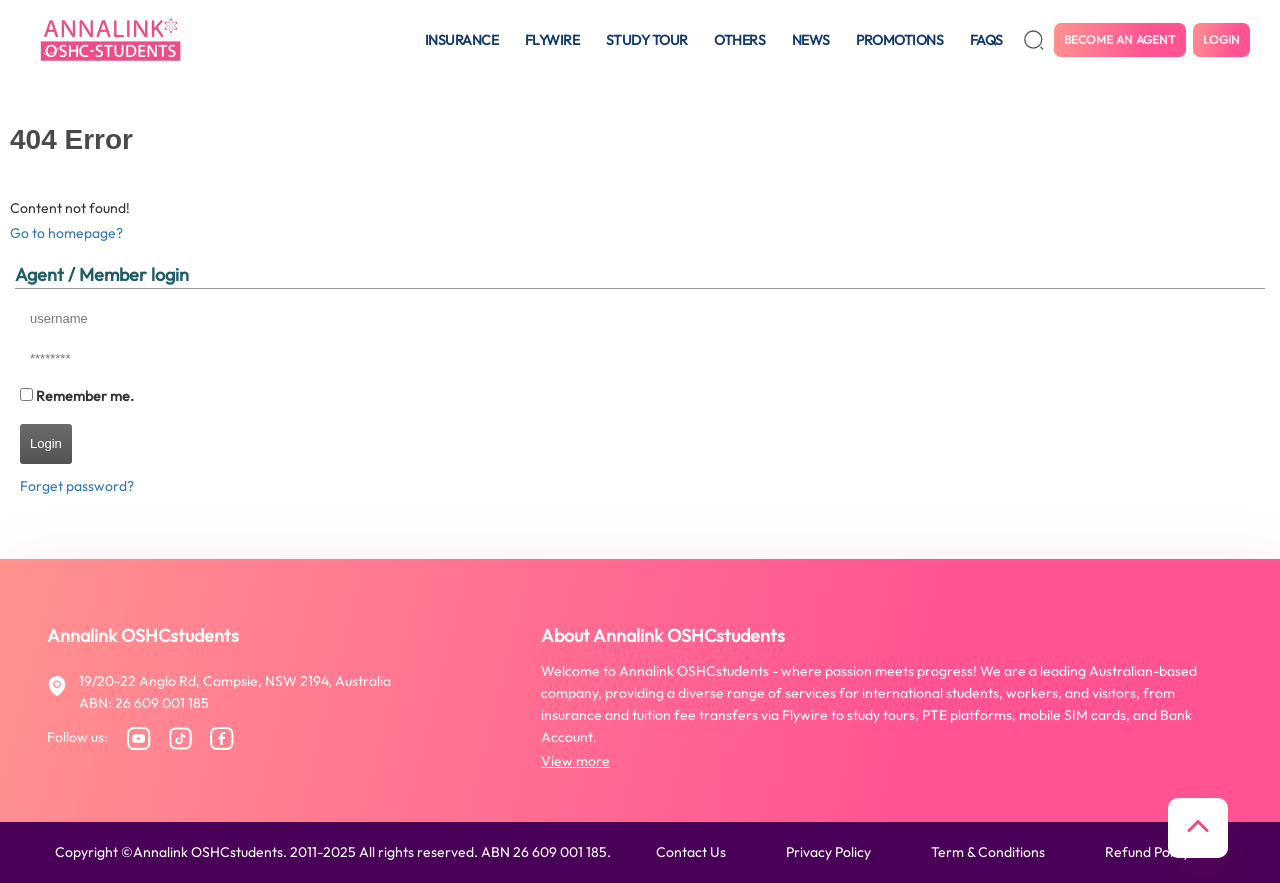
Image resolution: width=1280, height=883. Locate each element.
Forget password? (77, 486)
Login (1221, 39)
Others (739, 40)
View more (575, 761)
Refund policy (1147, 852)
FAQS (986, 40)
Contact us (691, 852)
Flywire (552, 40)
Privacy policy (828, 852)
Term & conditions (988, 852)
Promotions (899, 40)
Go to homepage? (66, 233)
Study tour (647, 40)
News (811, 40)
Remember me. (85, 396)
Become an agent (1120, 39)
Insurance (462, 40)
